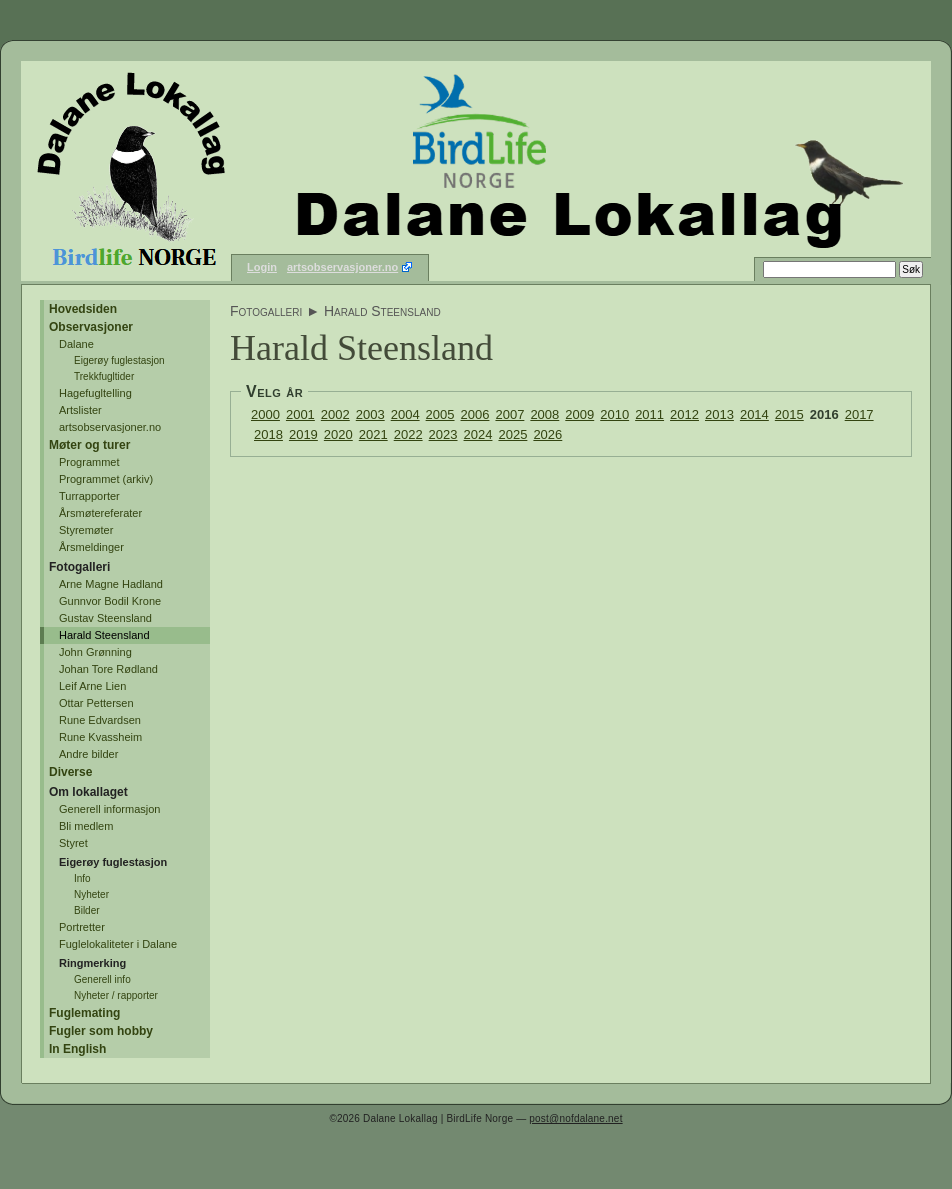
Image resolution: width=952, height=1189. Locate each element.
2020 (338, 434)
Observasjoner (91, 327)
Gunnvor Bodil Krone (110, 601)
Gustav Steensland (105, 618)
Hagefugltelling (95, 393)
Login (262, 267)
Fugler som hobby (101, 1031)
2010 (614, 414)
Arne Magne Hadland (111, 584)
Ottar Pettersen (96, 703)
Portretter (82, 927)
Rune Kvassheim (100, 737)
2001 (300, 414)
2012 (684, 414)
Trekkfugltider (104, 376)
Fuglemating (84, 1013)
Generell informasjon (110, 809)
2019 (303, 434)
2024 (478, 434)
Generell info (102, 979)
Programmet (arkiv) (106, 479)
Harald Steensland (104, 635)
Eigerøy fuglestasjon (119, 360)
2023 (443, 434)
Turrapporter (89, 496)
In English (77, 1049)
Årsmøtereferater (100, 513)
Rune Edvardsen (100, 720)
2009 (579, 414)
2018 (268, 434)
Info (82, 878)
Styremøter (86, 530)
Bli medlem (86, 826)
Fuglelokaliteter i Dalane (118, 944)
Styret (73, 843)
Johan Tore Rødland (108, 669)
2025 (512, 434)
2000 (265, 414)
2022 (408, 434)
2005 (440, 414)
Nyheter (91, 894)
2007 (509, 414)
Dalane (76, 344)
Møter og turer (89, 445)
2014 (754, 414)
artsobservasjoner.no (342, 267)
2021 (373, 434)
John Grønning (95, 652)
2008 (544, 414)
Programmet (89, 462)
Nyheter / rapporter (116, 995)
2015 (789, 414)
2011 (649, 414)
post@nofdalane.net (575, 1118)
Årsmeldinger (91, 547)
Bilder (87, 910)
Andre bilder (88, 754)
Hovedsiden (83, 309)
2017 (859, 414)
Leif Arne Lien (92, 686)
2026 (547, 434)
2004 (405, 414)
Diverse (70, 772)
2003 (370, 414)
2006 (475, 414)
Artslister (80, 410)
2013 (719, 414)
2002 (335, 414)
